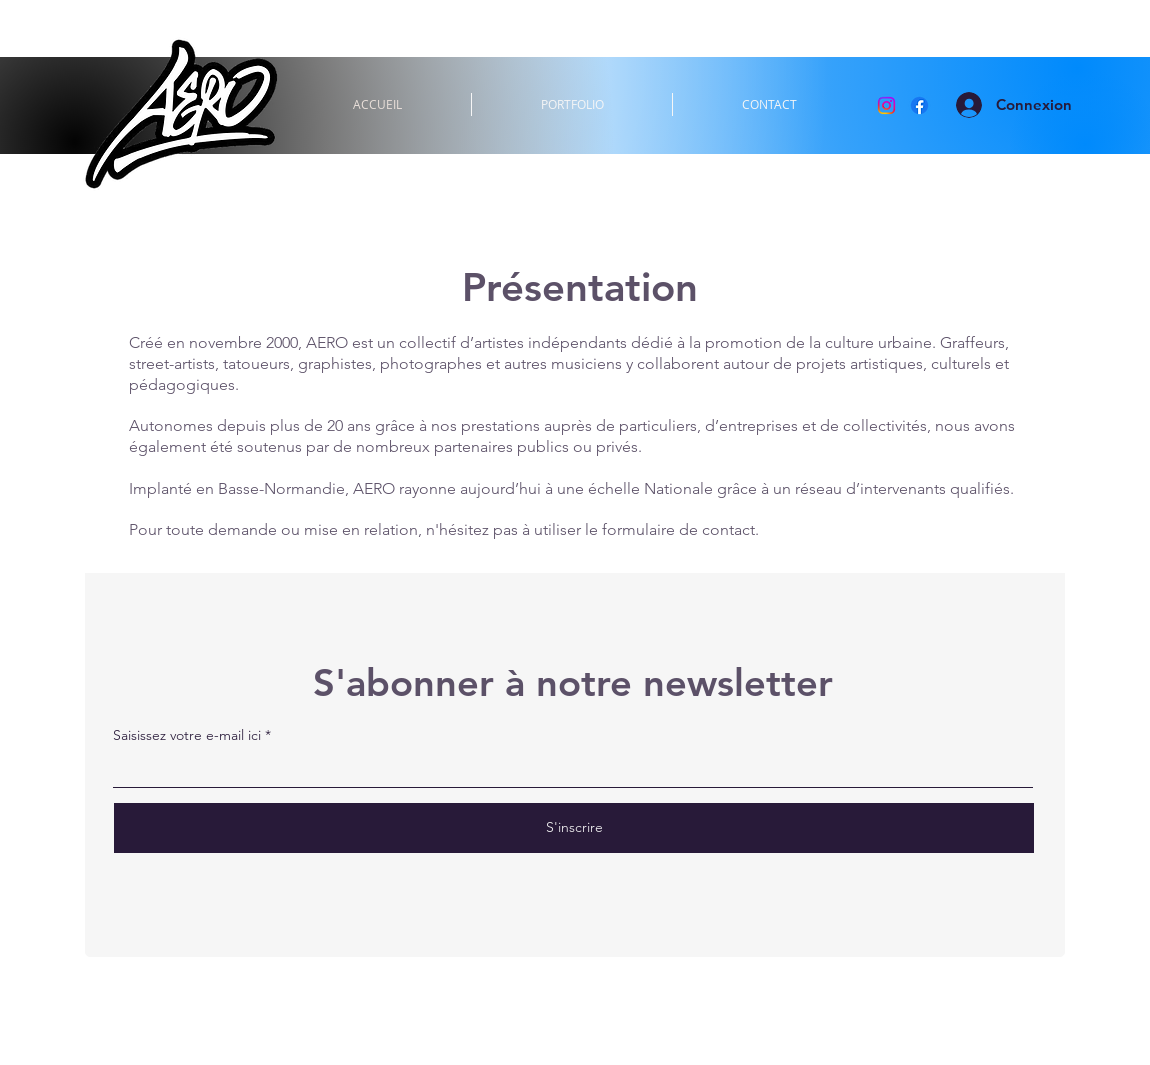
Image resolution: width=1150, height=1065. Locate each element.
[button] (572, 104)
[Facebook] (919, 105)
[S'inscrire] (574, 828)
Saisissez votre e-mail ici (187, 735)
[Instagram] (886, 105)
